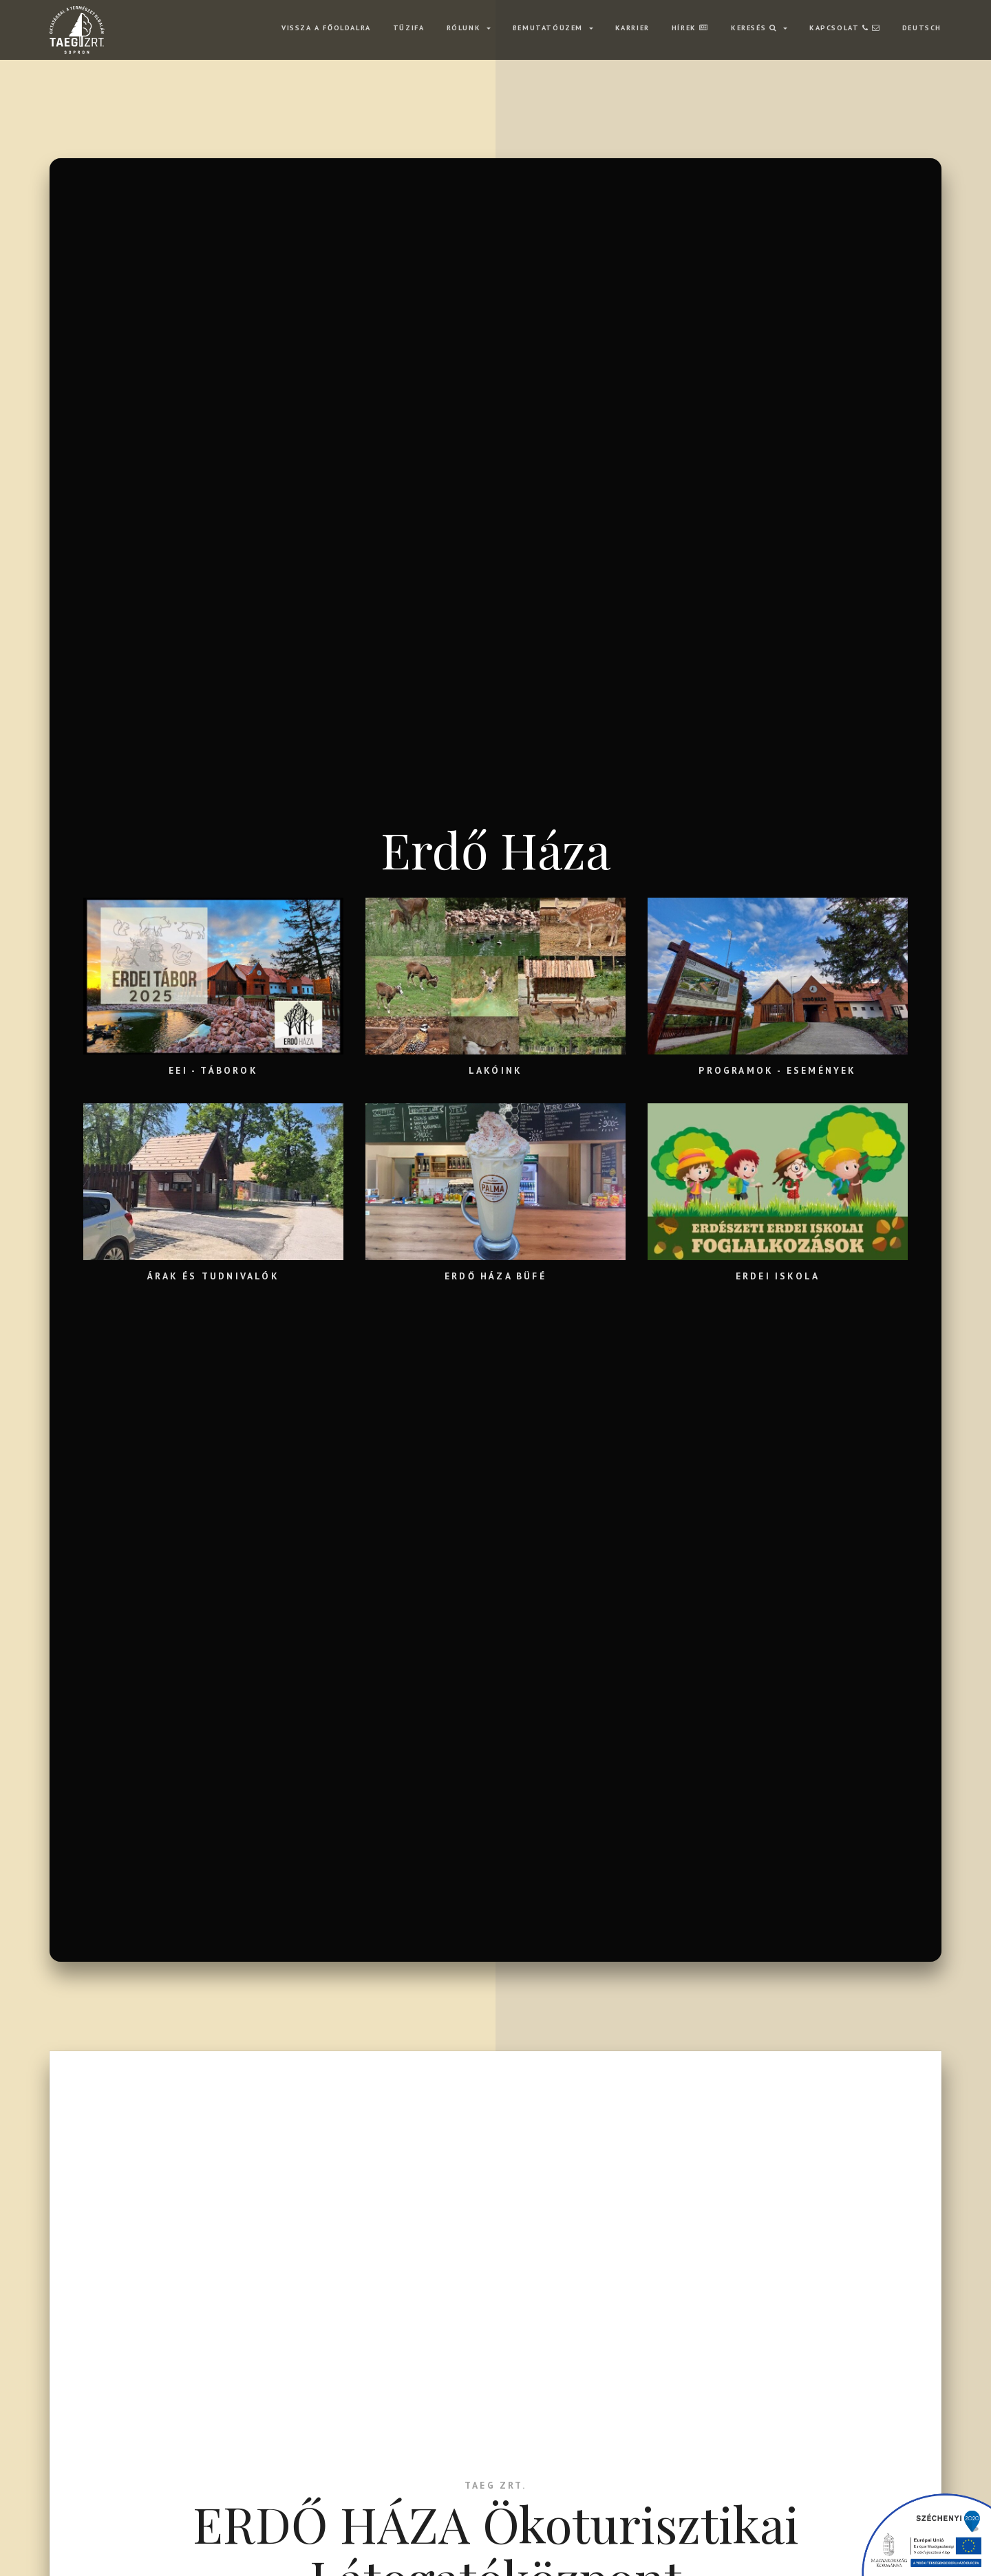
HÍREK (690, 27)
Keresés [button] (755, 27)
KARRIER (632, 27)
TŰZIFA (409, 27)
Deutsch (921, 27)
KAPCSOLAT (844, 27)
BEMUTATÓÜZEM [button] (549, 27)
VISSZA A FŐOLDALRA (326, 27)
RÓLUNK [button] (465, 27)
